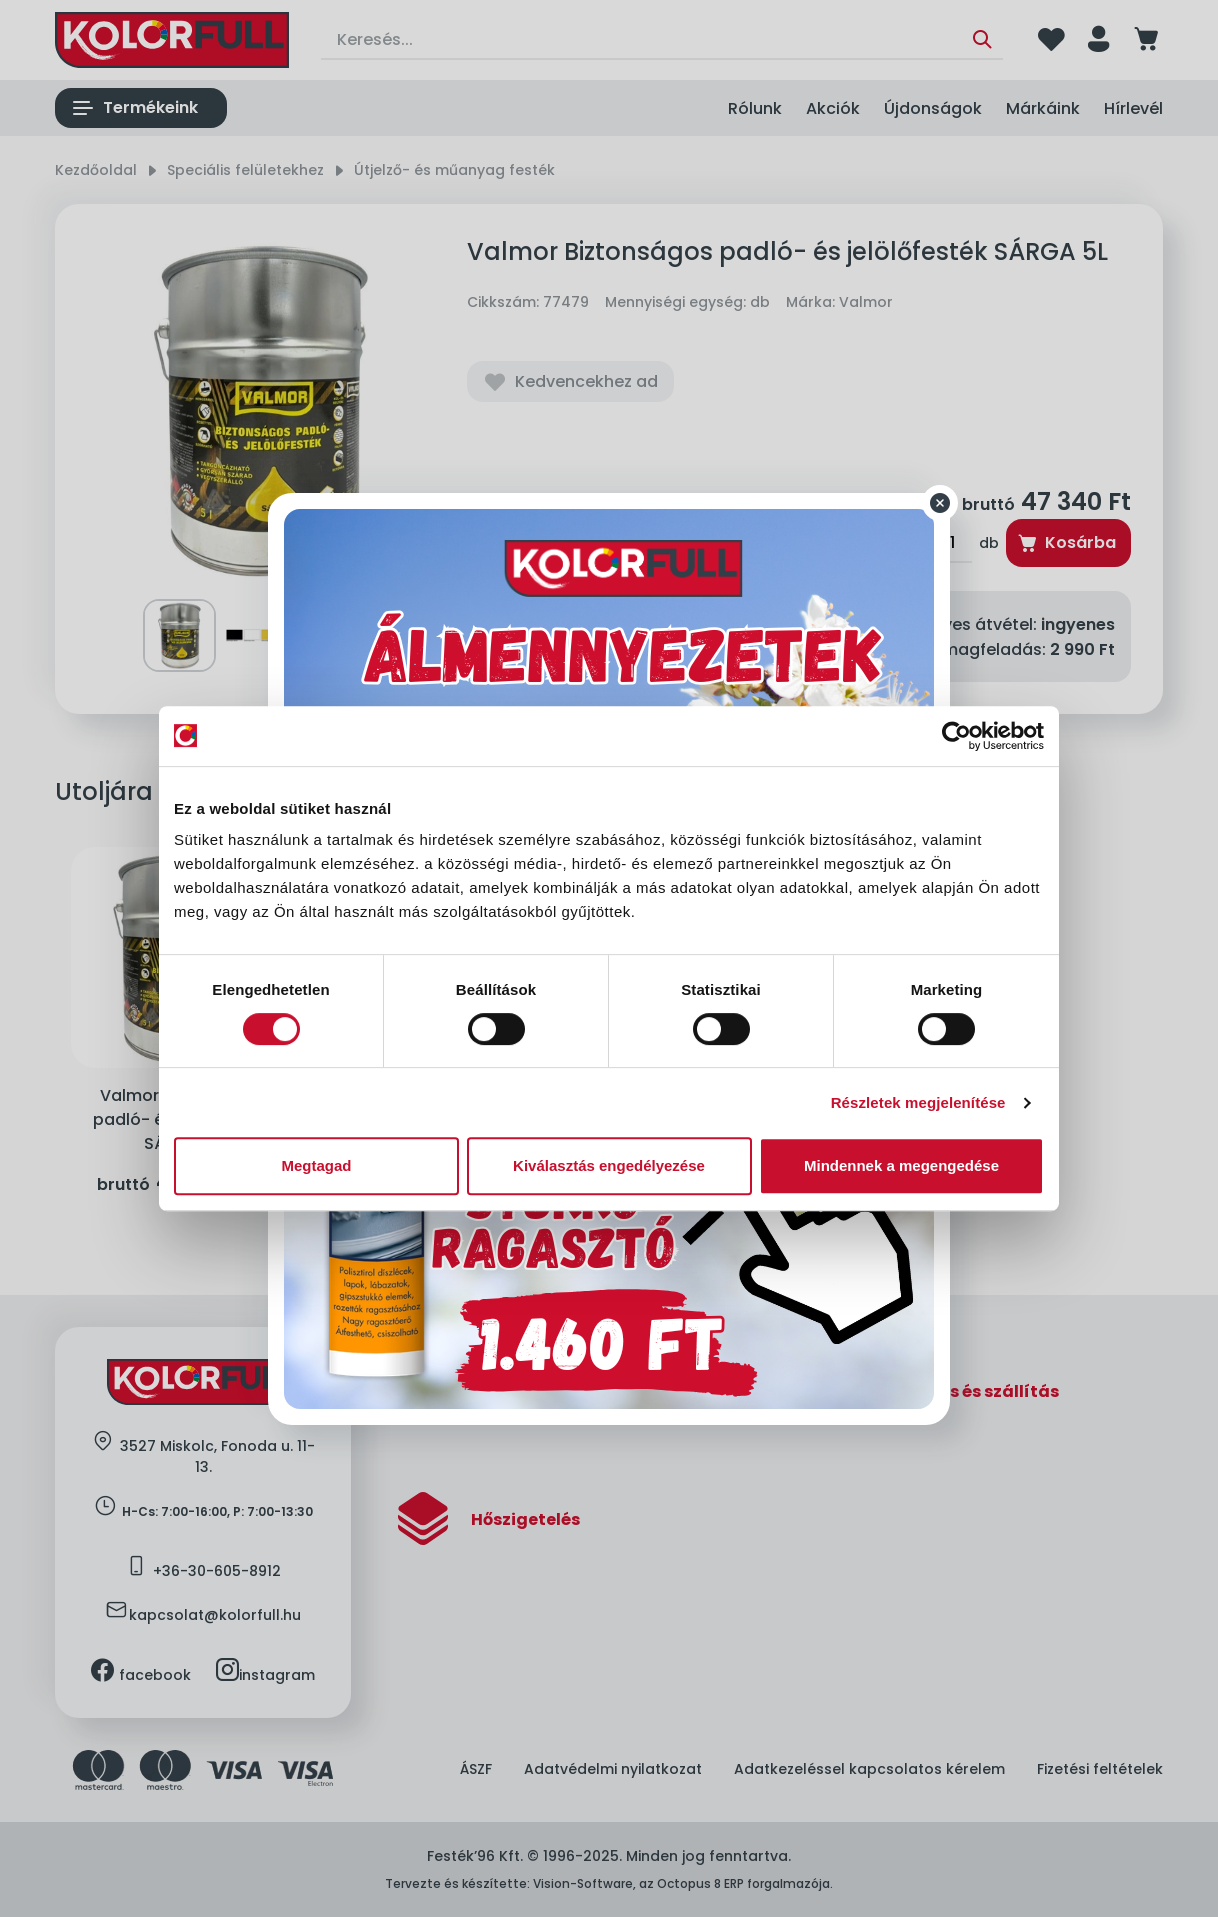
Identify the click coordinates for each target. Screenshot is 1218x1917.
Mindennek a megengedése (901, 1165)
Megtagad (316, 1165)
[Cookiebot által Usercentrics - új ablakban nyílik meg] (956, 736)
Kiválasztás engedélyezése (609, 1165)
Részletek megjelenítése (918, 1102)
